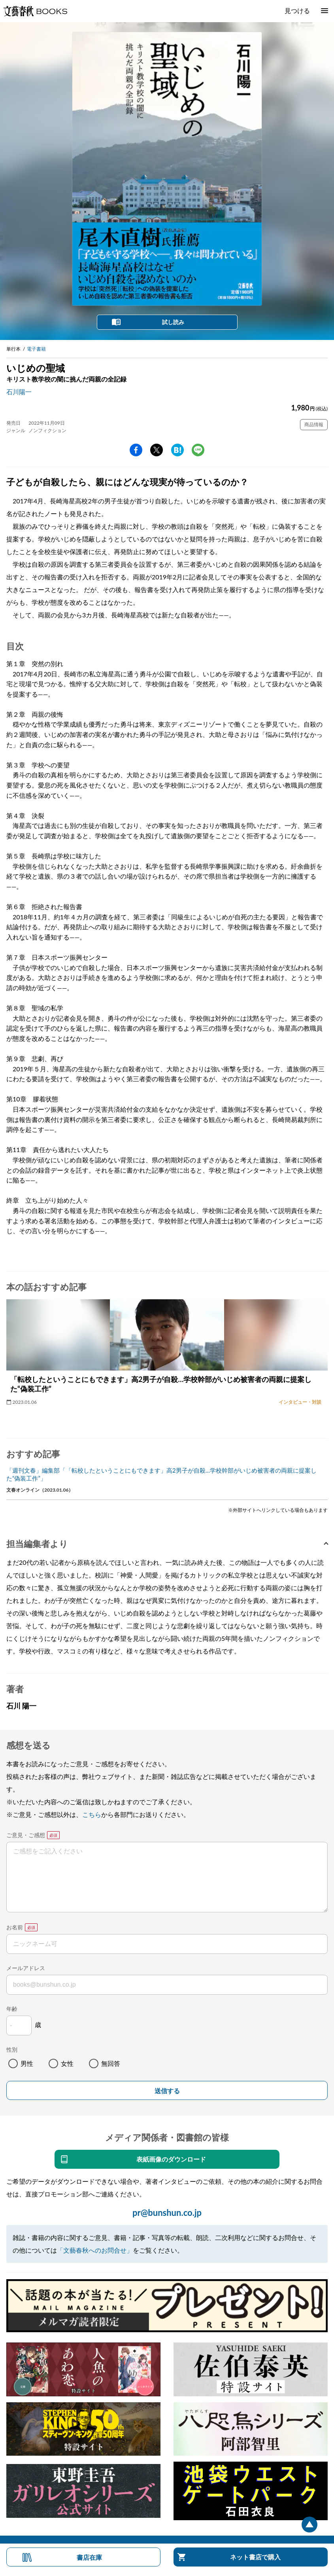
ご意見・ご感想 (25, 1835)
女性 (67, 2063)
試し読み (173, 322)
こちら (91, 1814)
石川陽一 (19, 391)
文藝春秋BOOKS (35, 11)
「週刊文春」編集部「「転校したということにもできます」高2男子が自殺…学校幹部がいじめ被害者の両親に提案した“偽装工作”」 (161, 1474)
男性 (27, 2063)
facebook (136, 450)
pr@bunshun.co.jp (167, 2212)
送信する (167, 2091)
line (198, 450)
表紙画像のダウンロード (171, 2159)
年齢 (11, 2008)
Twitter (156, 450)
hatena (177, 450)
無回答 (110, 2063)
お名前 (14, 1927)
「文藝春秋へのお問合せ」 (95, 2250)
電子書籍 (36, 349)
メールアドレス (25, 1968)
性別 (11, 2049)
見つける (297, 10)
